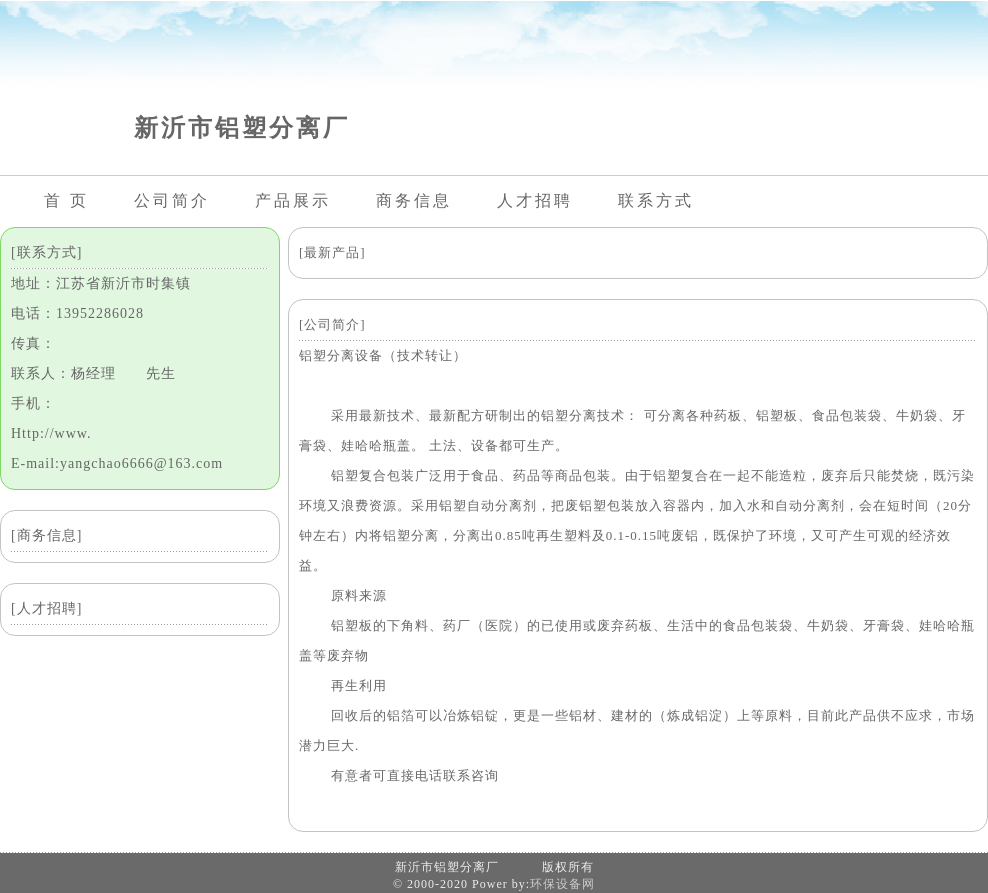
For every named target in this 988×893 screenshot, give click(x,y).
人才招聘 (535, 200)
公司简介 (172, 200)
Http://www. (51, 433)
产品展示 (293, 200)
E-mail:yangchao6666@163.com (117, 463)
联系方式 (656, 200)
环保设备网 (562, 884)
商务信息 (414, 200)
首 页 (66, 200)
